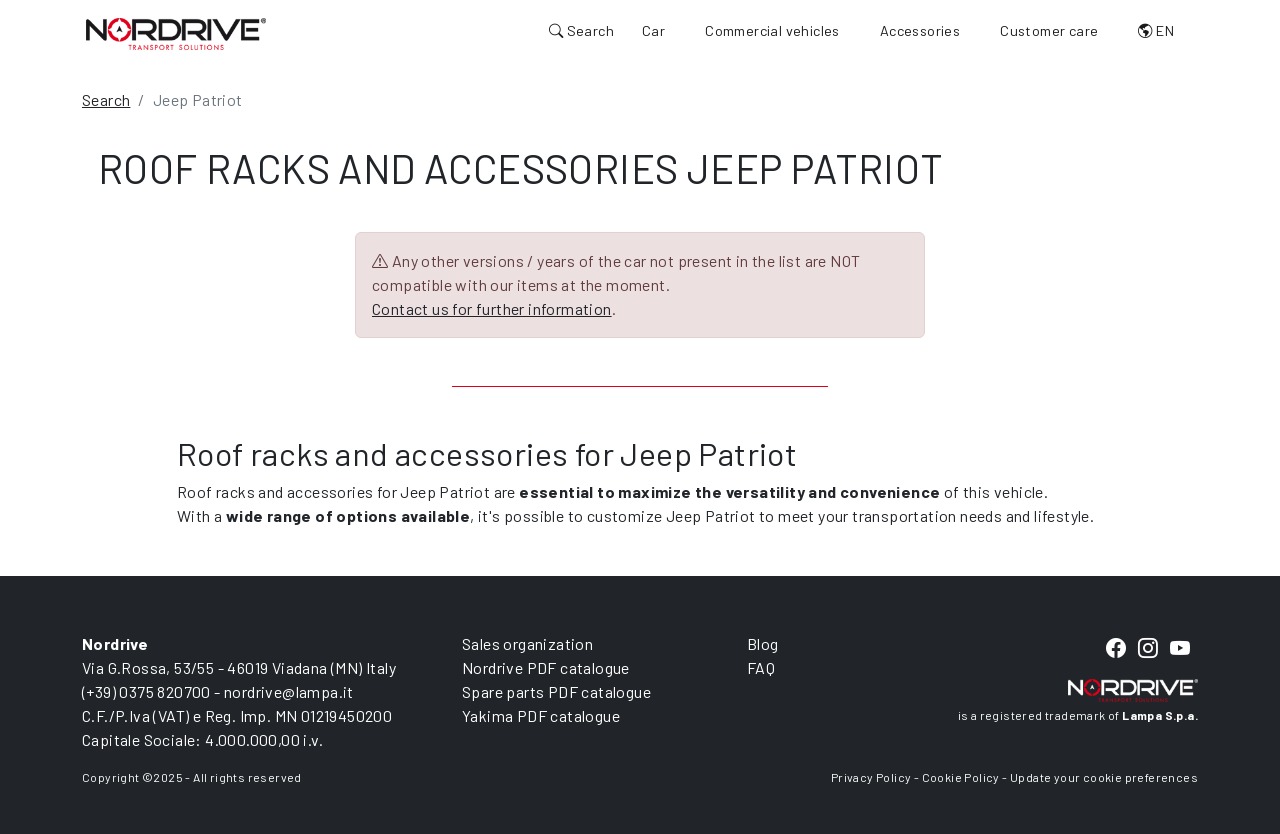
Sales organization (527, 643)
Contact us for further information (492, 308)
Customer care (1049, 30)
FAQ (761, 667)
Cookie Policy (961, 777)
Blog (763, 643)
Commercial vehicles (772, 30)
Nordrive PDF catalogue (546, 667)
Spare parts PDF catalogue (556, 691)
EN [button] (1156, 30)
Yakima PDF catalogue (541, 715)
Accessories (920, 30)
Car (653, 30)
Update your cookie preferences (1104, 777)
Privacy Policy (871, 777)
